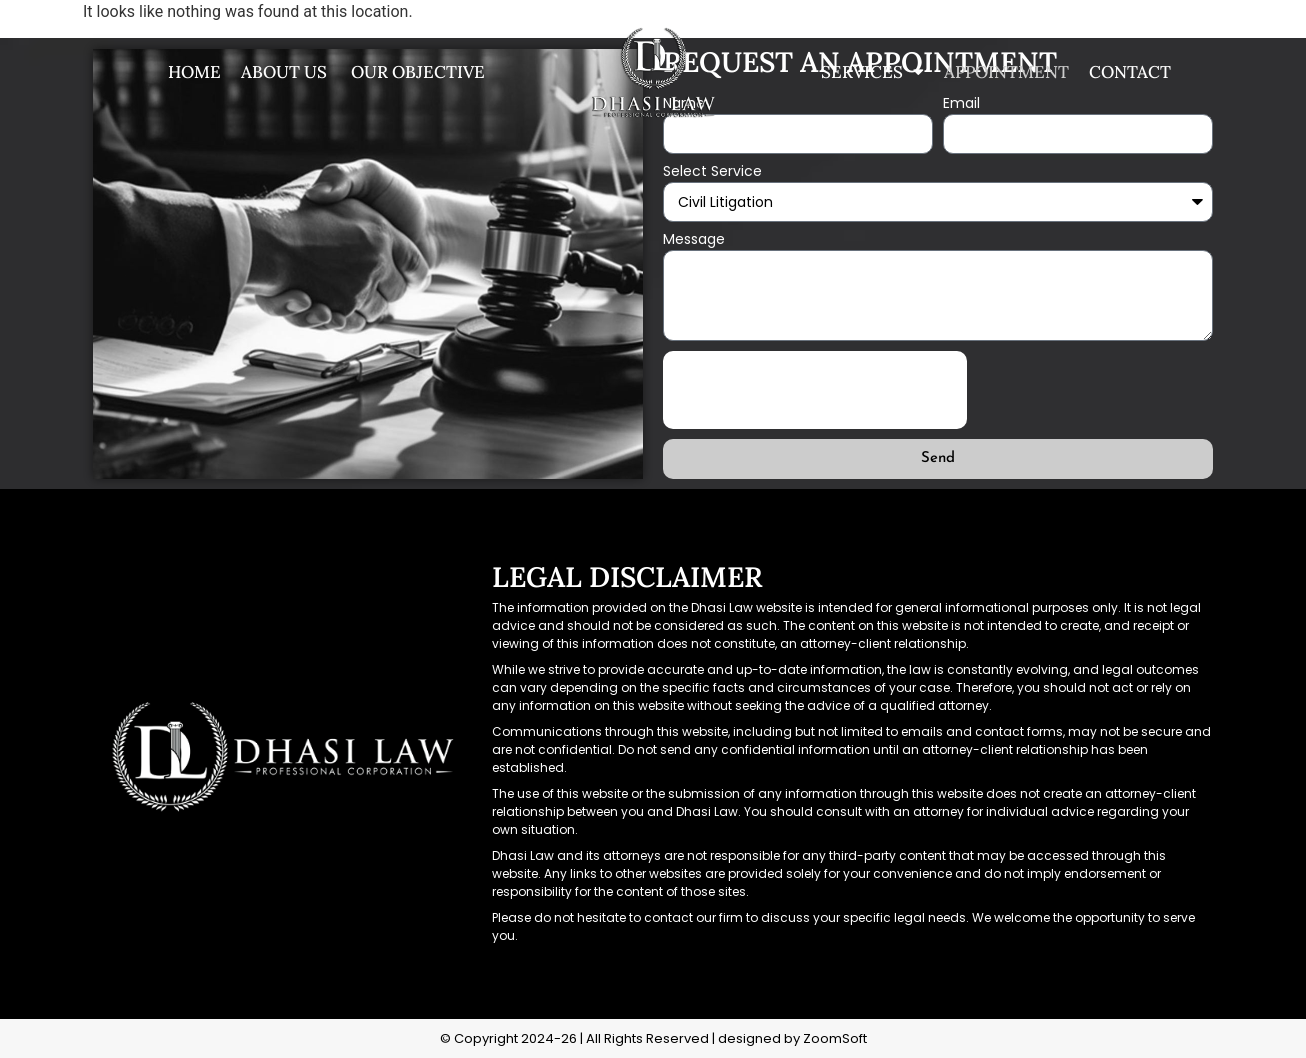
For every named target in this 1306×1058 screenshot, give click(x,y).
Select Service (712, 172)
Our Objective (416, 72)
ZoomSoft (835, 1038)
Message (694, 240)
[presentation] (815, 390)
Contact (1130, 72)
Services (872, 72)
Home (194, 72)
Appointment (1006, 72)
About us (284, 72)
